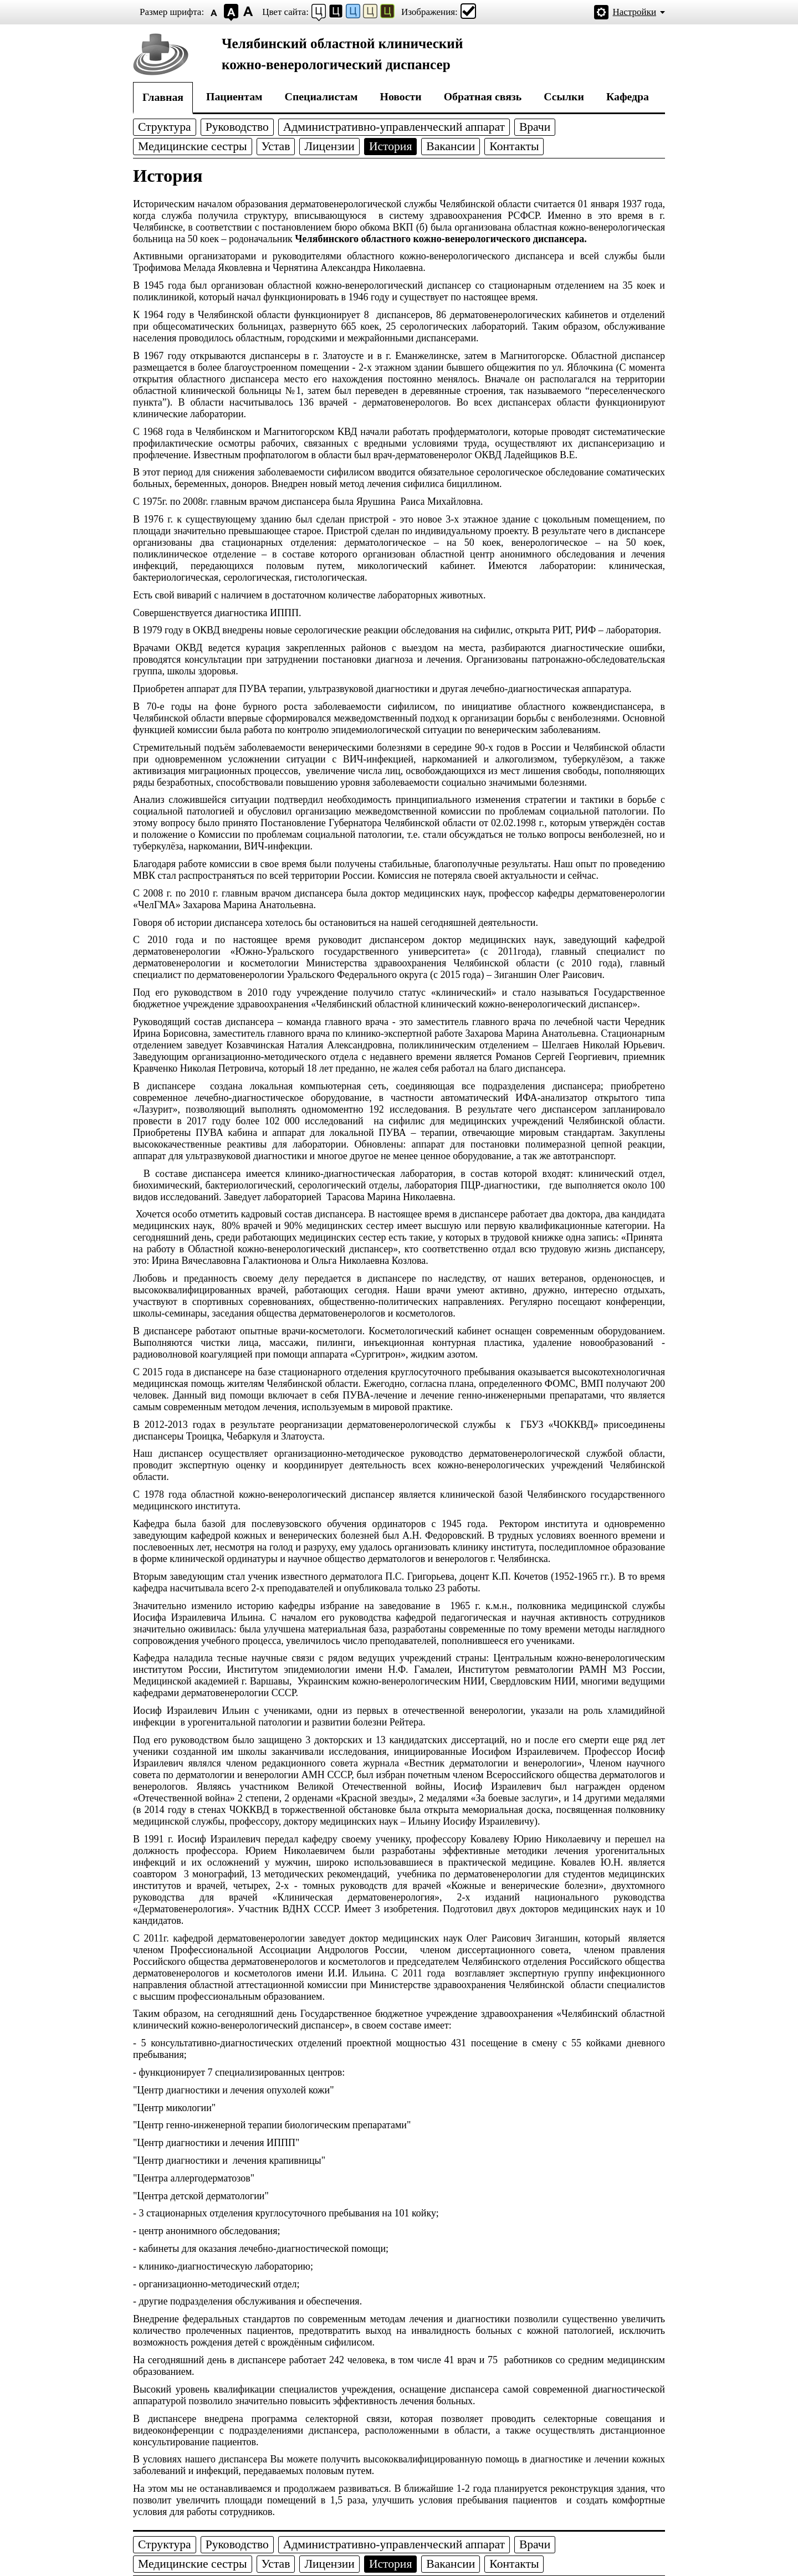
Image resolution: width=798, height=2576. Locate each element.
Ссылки (564, 96)
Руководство (237, 127)
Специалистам (321, 96)
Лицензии (329, 146)
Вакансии (450, 146)
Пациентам (234, 96)
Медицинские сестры (192, 146)
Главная (162, 97)
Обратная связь (483, 96)
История (390, 146)
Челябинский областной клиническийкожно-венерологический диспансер (342, 54)
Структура (164, 127)
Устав (276, 146)
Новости (401, 96)
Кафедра (627, 96)
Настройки (634, 12)
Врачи (534, 127)
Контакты (514, 146)
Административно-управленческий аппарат (394, 127)
